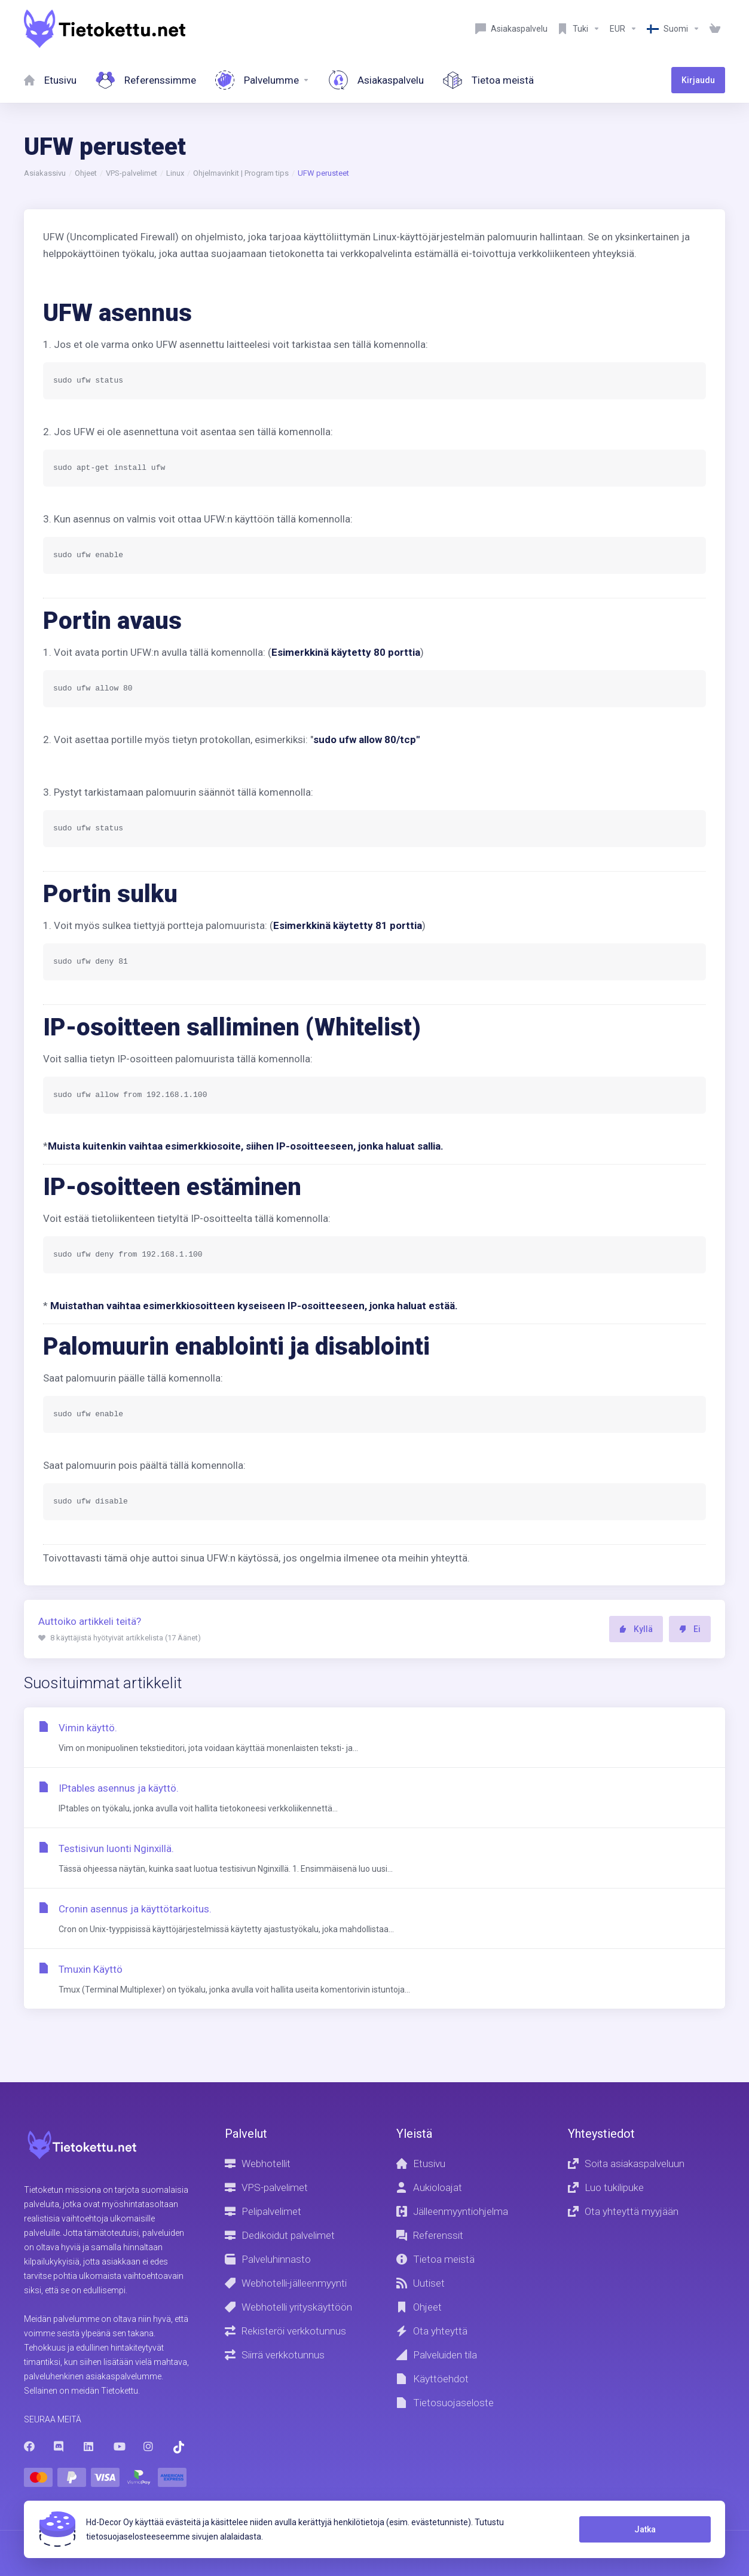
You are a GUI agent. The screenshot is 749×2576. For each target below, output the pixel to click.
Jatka (645, 2529)
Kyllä (636, 1629)
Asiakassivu (45, 173)
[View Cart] (715, 28)
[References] (146, 80)
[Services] (262, 80)
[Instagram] (149, 2446)
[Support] (578, 28)
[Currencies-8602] (623, 28)
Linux (175, 173)
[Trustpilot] (179, 2447)
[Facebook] (29, 2446)
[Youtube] (119, 2446)
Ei (690, 1629)
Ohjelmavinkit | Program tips (241, 173)
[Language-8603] (673, 28)
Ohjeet (86, 173)
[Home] (50, 80)
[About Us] (488, 80)
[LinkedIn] (89, 2446)
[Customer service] (511, 28)
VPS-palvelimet (131, 173)
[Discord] (59, 2446)
